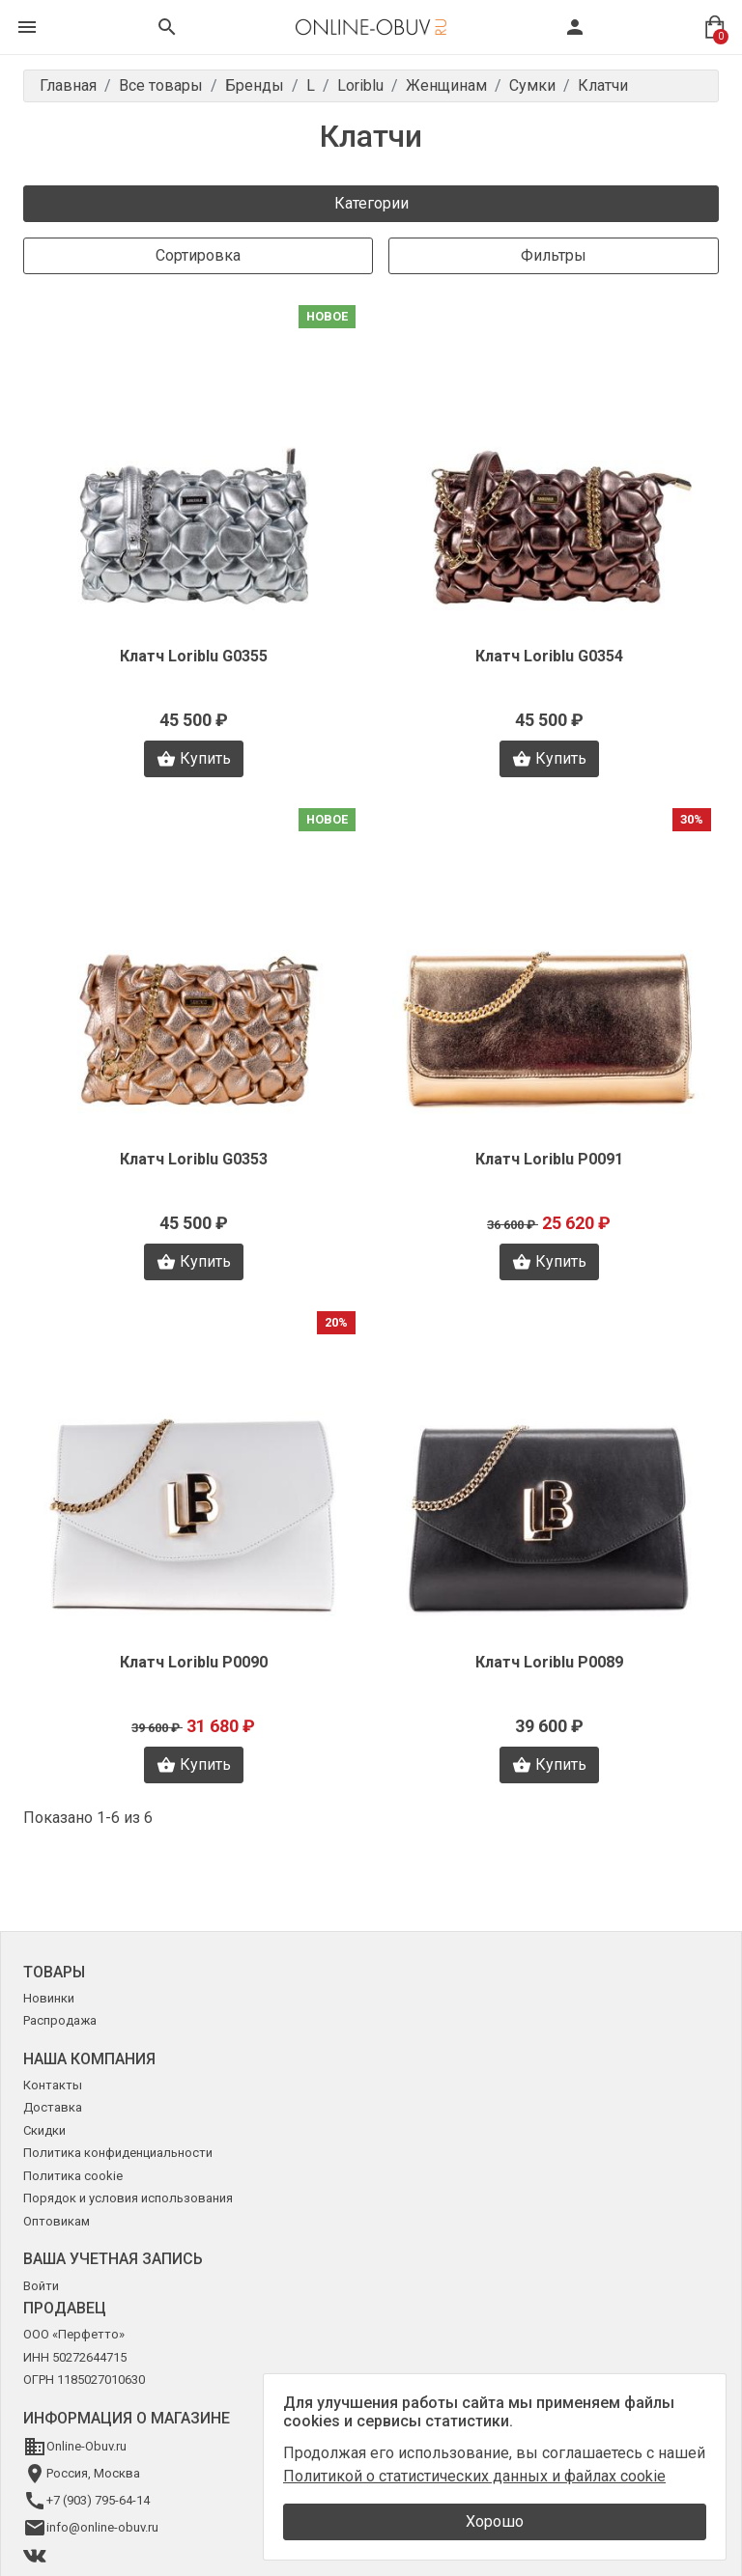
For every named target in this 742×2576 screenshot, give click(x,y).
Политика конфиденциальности (118, 2152)
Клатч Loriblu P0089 (549, 1662)
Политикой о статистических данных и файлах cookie (474, 2476)
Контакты (52, 2085)
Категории (371, 203)
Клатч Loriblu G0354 (549, 656)
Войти (41, 2286)
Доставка (52, 2107)
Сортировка (198, 255)
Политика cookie (73, 2176)
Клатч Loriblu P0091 (549, 1159)
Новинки (48, 1998)
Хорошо (495, 2521)
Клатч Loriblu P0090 (194, 1662)
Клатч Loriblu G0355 (194, 656)
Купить (194, 759)
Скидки (44, 2130)
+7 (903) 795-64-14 (98, 2500)
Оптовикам (56, 2221)
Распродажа (60, 2020)
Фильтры (553, 255)
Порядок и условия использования (128, 2198)
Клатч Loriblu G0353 (194, 1159)
